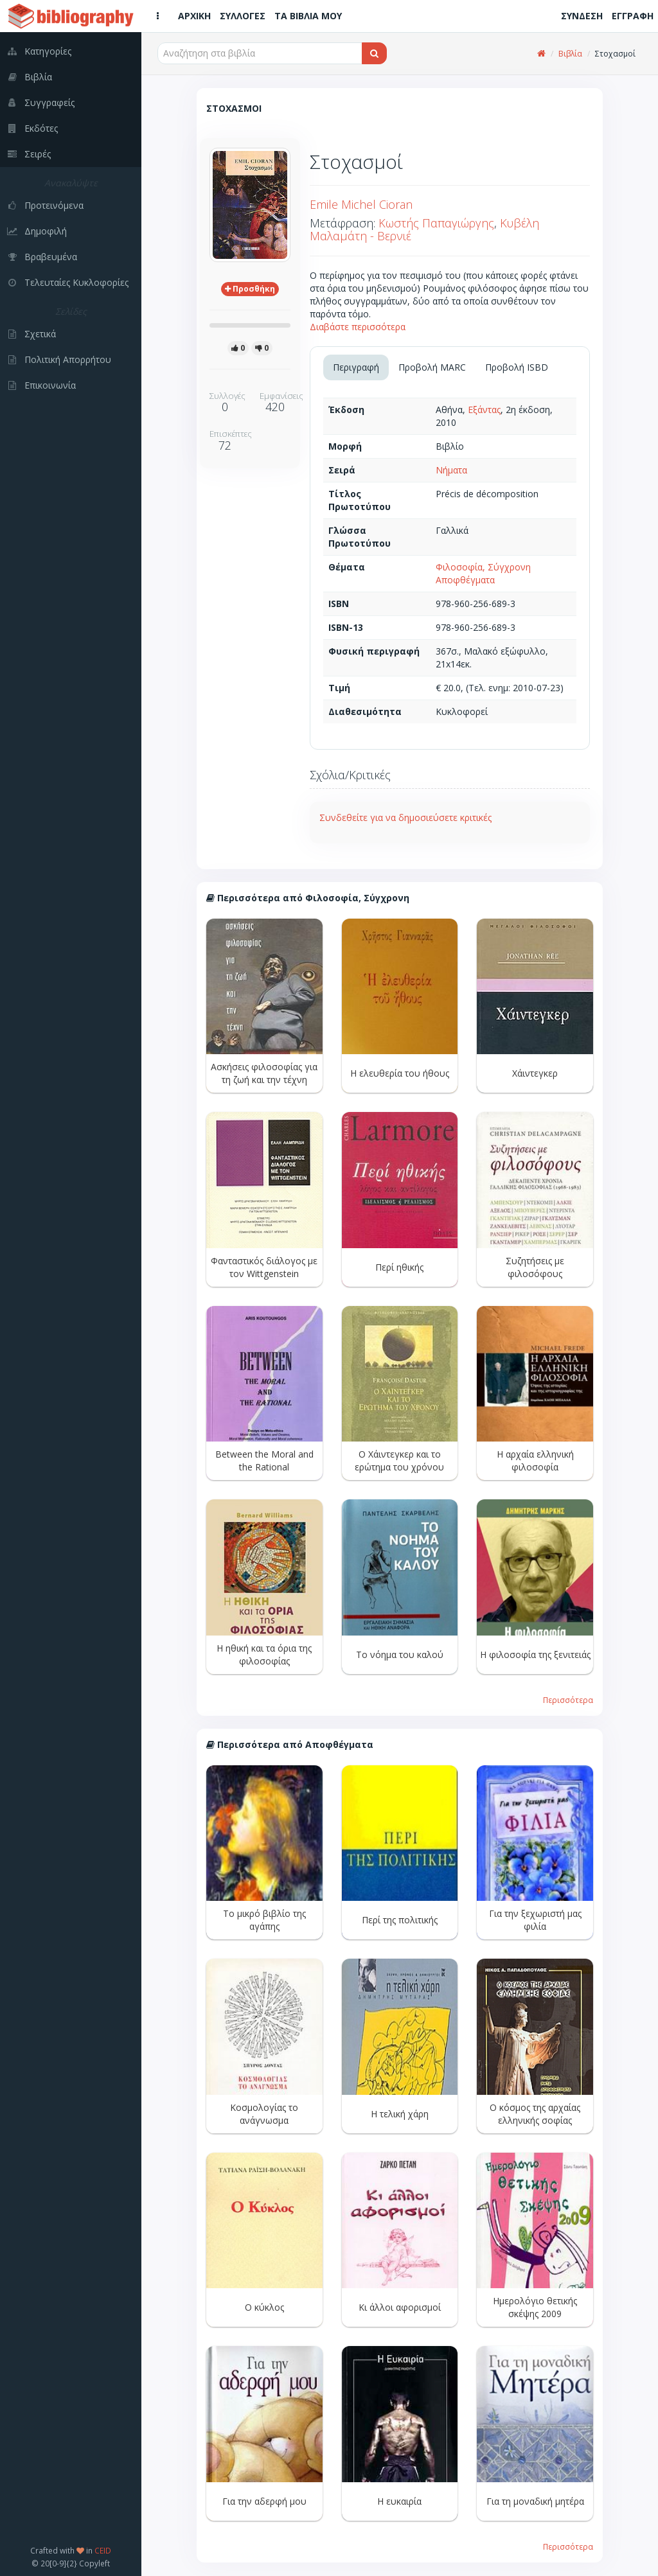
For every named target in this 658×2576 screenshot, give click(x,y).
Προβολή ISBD (516, 367)
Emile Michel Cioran (361, 204)
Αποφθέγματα (465, 580)
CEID (102, 2550)
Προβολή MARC (432, 367)
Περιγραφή (356, 367)
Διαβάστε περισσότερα (357, 327)
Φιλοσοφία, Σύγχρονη (483, 567)
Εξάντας (484, 409)
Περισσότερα (568, 1700)
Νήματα (451, 470)
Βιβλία (570, 53)
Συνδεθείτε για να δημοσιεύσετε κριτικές (405, 817)
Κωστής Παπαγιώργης (436, 223)
